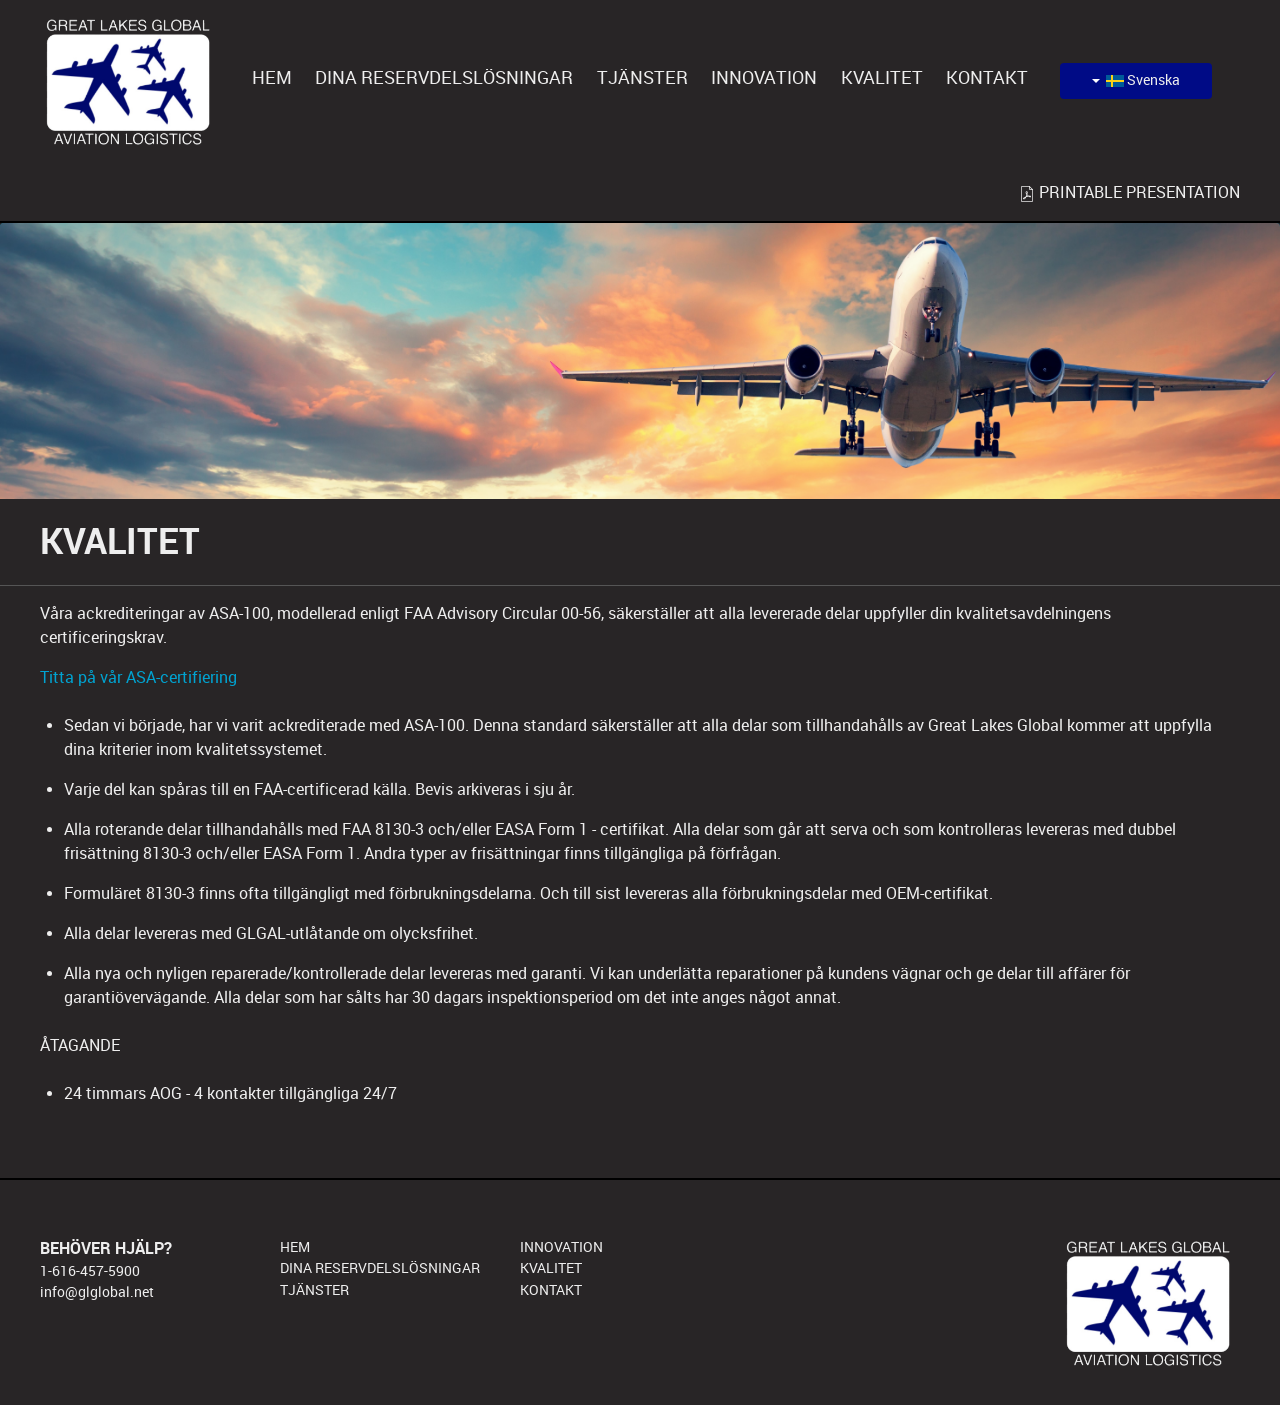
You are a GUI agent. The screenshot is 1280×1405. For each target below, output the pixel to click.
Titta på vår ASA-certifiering (138, 677)
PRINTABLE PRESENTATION (1129, 192)
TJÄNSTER (314, 1290)
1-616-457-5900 (90, 1271)
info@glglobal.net (97, 1292)
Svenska (1136, 80)
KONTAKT (551, 1290)
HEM (295, 1247)
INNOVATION (561, 1247)
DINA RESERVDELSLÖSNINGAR (380, 1268)
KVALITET (551, 1268)
